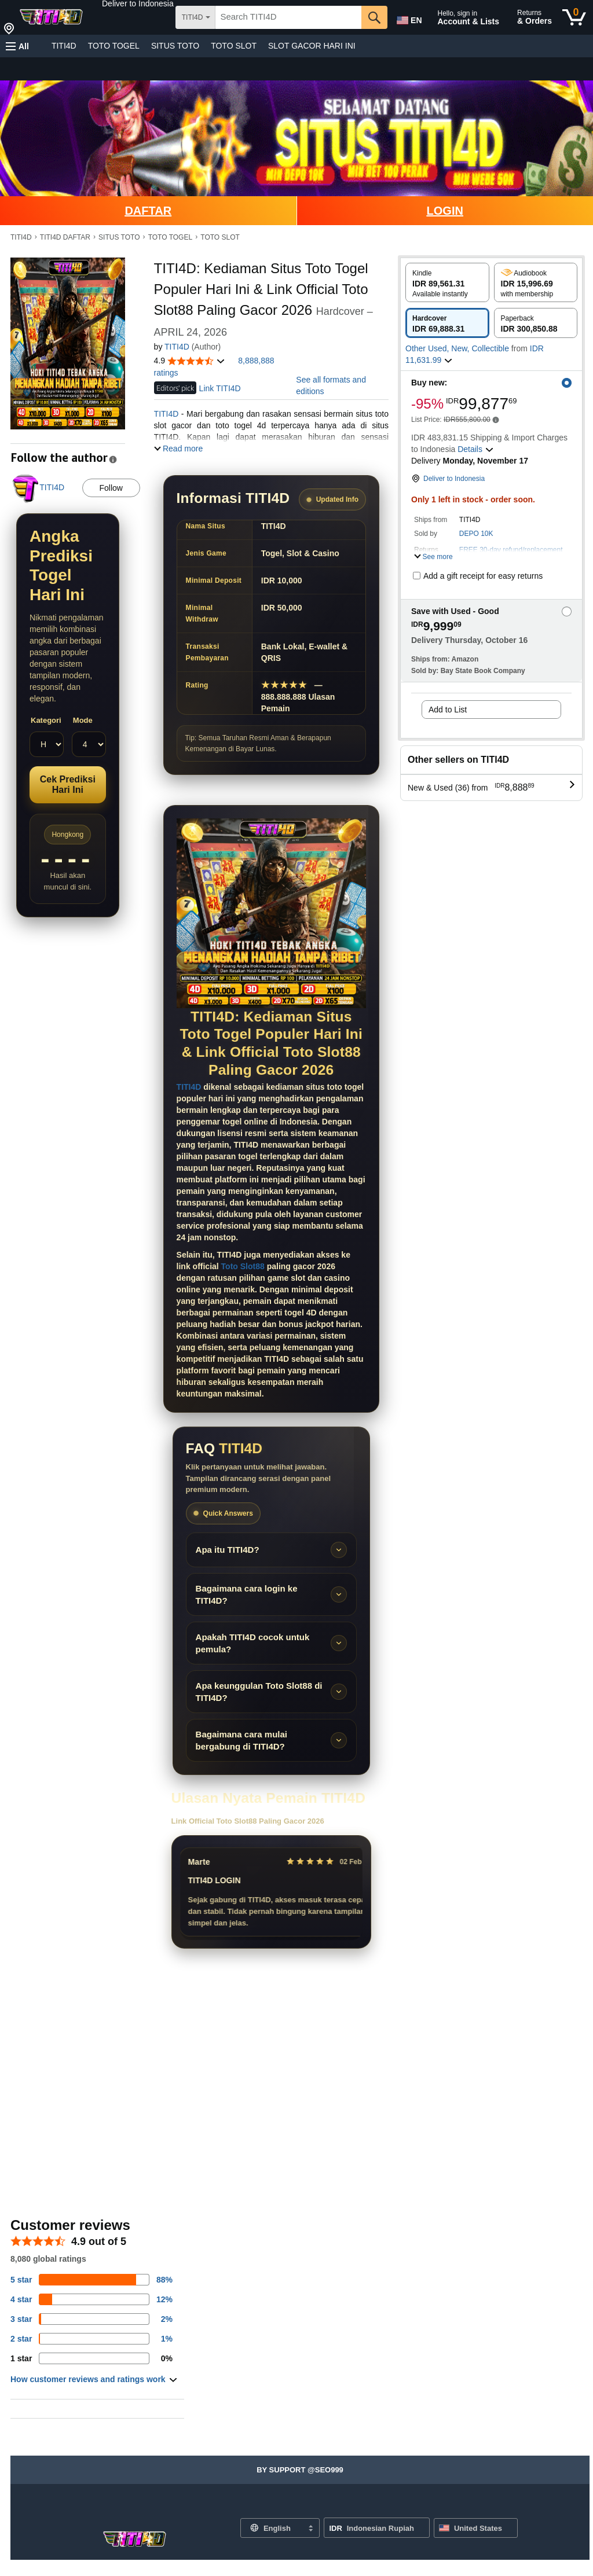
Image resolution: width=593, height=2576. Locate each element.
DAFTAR (148, 210)
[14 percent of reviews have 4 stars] (91, 2299)
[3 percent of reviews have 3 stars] (91, 2319)
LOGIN (445, 210)
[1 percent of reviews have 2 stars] (91, 2339)
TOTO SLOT (234, 45)
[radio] (447, 282)
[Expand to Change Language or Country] (310, 2529)
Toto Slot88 (243, 1266)
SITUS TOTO (175, 45)
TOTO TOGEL (114, 45)
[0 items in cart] (574, 17)
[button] (138, 3)
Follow (110, 488)
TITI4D (64, 45)
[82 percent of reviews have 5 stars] (91, 2279)
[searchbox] (288, 17)
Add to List (448, 709)
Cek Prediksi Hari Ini (68, 784)
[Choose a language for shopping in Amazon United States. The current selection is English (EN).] (408, 17)
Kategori (46, 720)
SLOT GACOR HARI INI (312, 45)
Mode (83, 720)
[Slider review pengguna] (271, 1892)
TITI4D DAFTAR (65, 237)
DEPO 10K (476, 534)
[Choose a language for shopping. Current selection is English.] (272, 2528)
